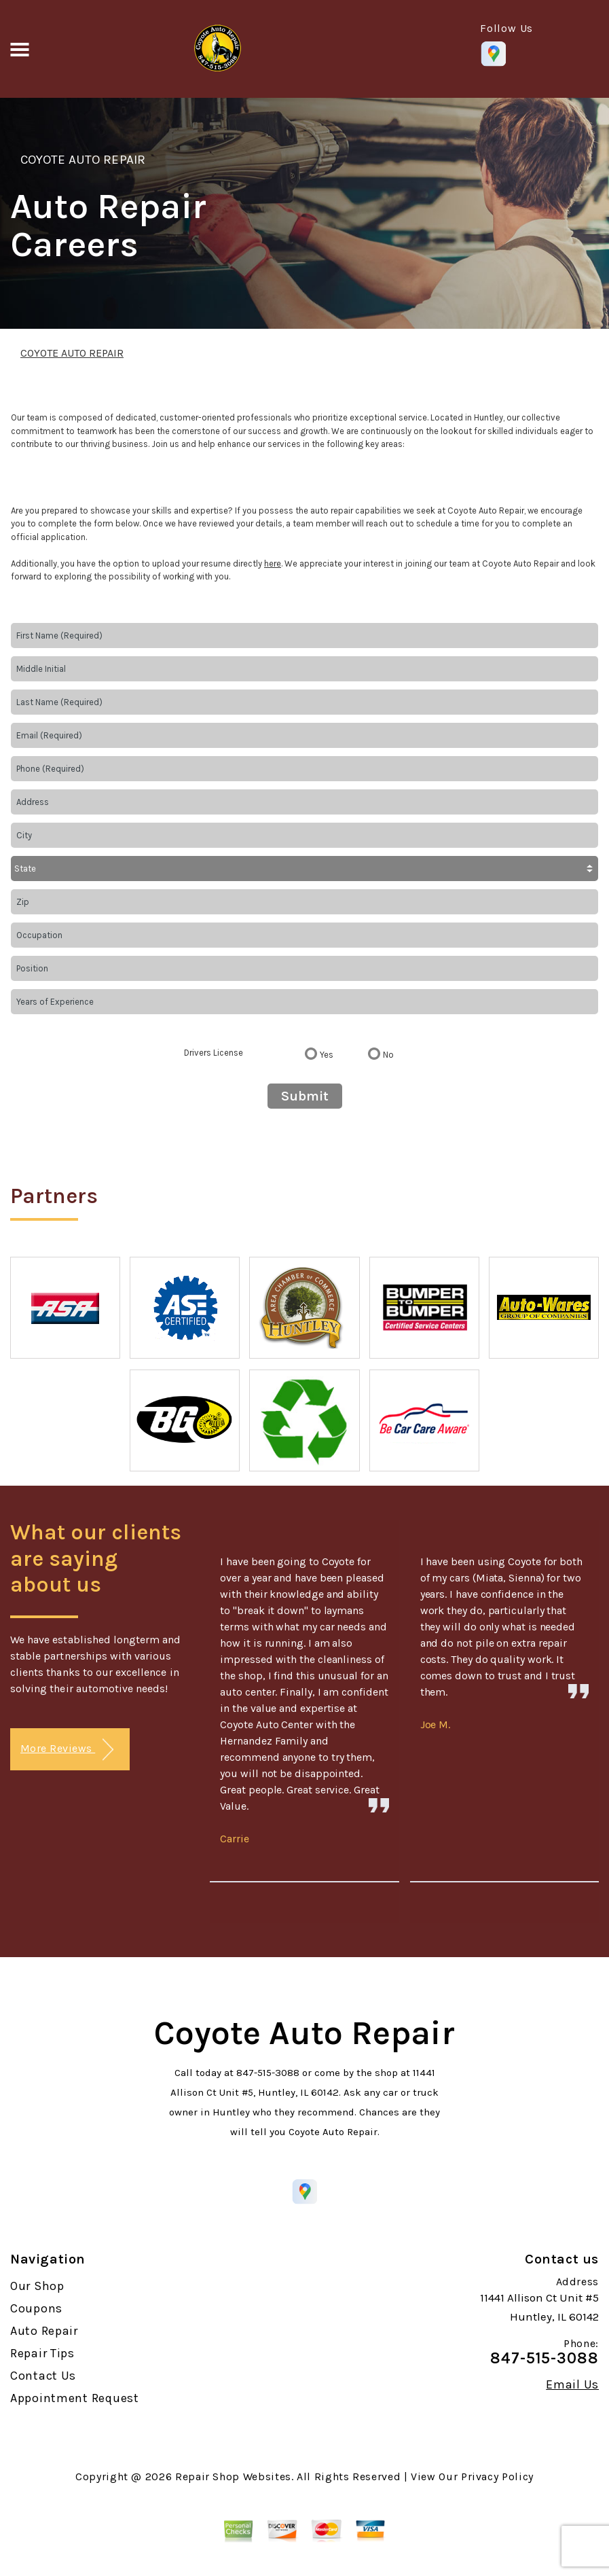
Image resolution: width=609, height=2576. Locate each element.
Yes (326, 1055)
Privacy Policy (497, 2476)
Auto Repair (44, 2330)
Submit (305, 1096)
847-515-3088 (267, 2073)
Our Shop (37, 2285)
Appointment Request (74, 2398)
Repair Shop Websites (233, 2476)
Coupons (36, 2308)
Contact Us (43, 2375)
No (388, 1055)
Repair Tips (42, 2353)
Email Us (572, 2384)
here (272, 563)
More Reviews (66, 1749)
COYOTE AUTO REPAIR (82, 159)
